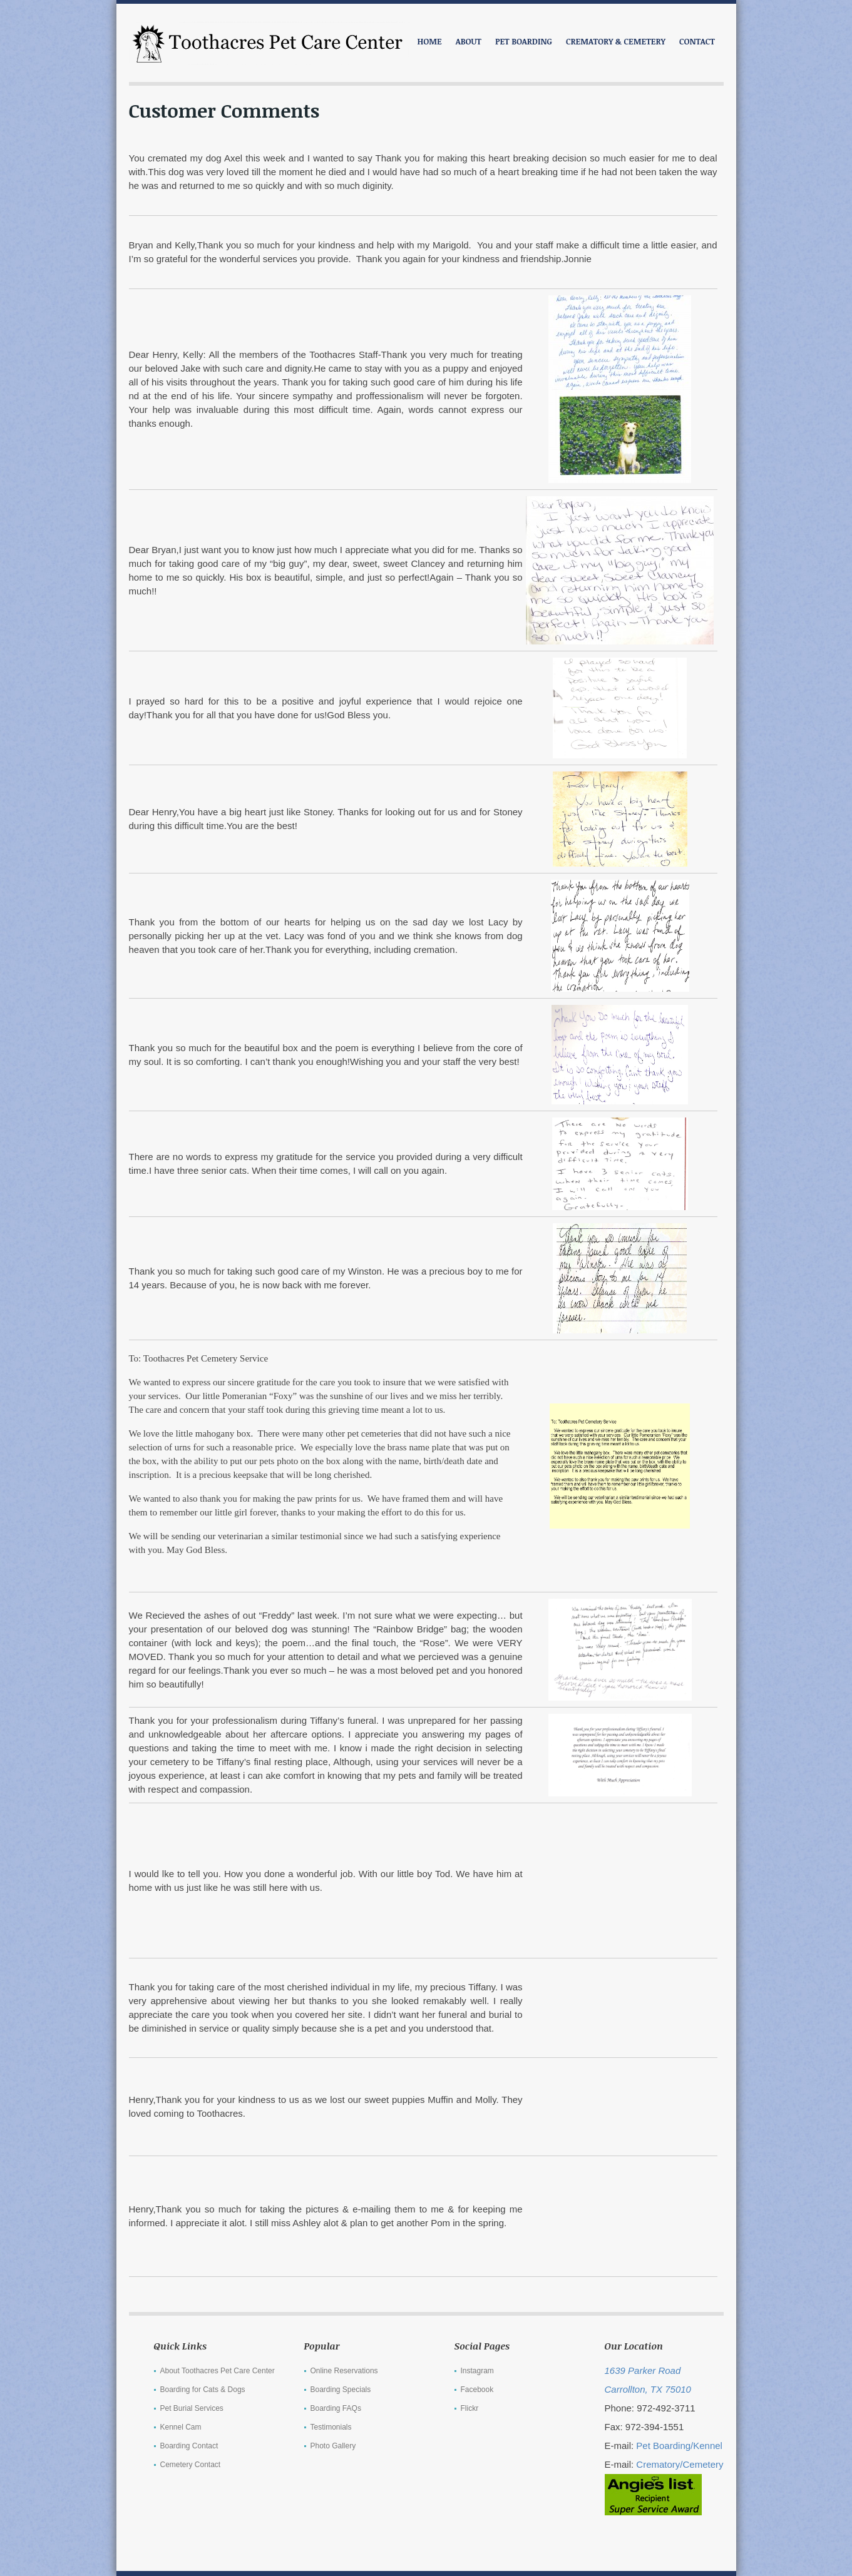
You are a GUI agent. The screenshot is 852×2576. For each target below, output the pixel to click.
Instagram (477, 2370)
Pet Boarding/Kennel (679, 2445)
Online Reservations (344, 2370)
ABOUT (468, 41)
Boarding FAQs (336, 2408)
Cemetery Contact (190, 2464)
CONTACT (697, 41)
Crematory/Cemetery (679, 2464)
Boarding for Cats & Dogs (202, 2389)
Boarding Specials (341, 2389)
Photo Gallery (333, 2445)
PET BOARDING (523, 41)
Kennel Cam (181, 2427)
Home (430, 41)
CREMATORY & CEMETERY (615, 41)
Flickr (470, 2408)
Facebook (477, 2389)
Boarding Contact (189, 2445)
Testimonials (331, 2427)
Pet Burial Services (191, 2408)
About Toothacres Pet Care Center (217, 2370)
